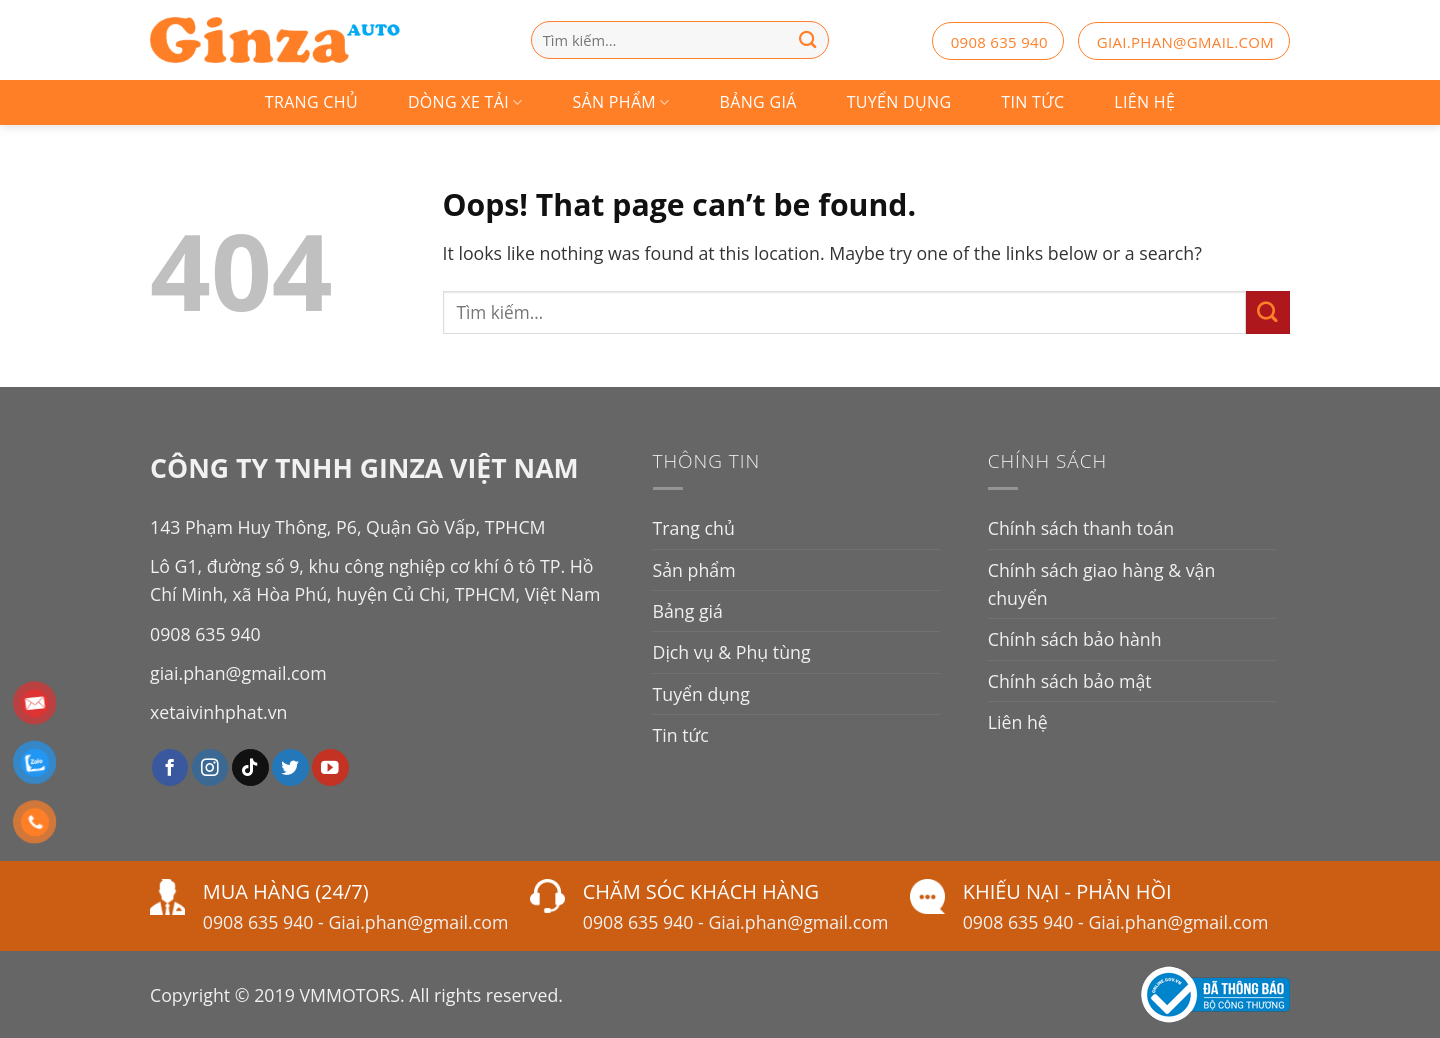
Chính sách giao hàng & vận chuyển (1102, 584)
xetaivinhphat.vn (218, 712)
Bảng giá (758, 102)
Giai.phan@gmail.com (418, 922)
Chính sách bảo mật (1070, 681)
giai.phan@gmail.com (1185, 42)
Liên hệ (1144, 102)
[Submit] (1268, 312)
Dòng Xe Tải (465, 102)
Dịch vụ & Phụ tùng (732, 652)
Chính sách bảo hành (1075, 639)
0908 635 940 (999, 42)
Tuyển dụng (899, 102)
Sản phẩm (621, 102)
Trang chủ (311, 102)
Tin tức (1032, 102)
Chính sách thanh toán (1081, 528)
